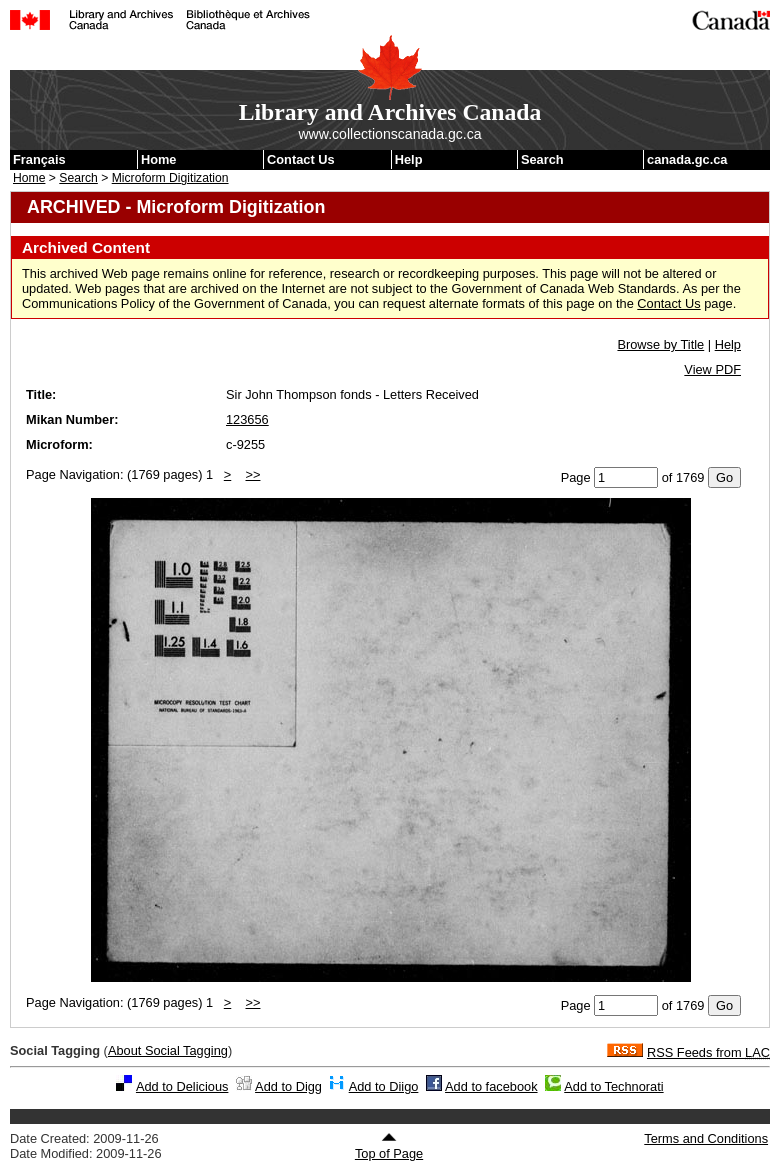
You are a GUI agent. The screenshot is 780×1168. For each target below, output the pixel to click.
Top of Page (389, 1146)
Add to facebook (491, 1086)
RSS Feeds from (708, 1052)
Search (542, 159)
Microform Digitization (170, 178)
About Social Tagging (168, 1050)
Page (576, 477)
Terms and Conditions (706, 1138)
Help (409, 159)
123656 (247, 419)
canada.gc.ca (687, 159)
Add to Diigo (384, 1086)
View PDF (712, 369)
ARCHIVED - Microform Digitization (176, 207)
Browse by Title (660, 344)
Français (39, 159)
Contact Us (301, 159)
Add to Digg (288, 1086)
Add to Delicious (182, 1086)
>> (253, 474)
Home (159, 159)
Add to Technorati (613, 1086)
